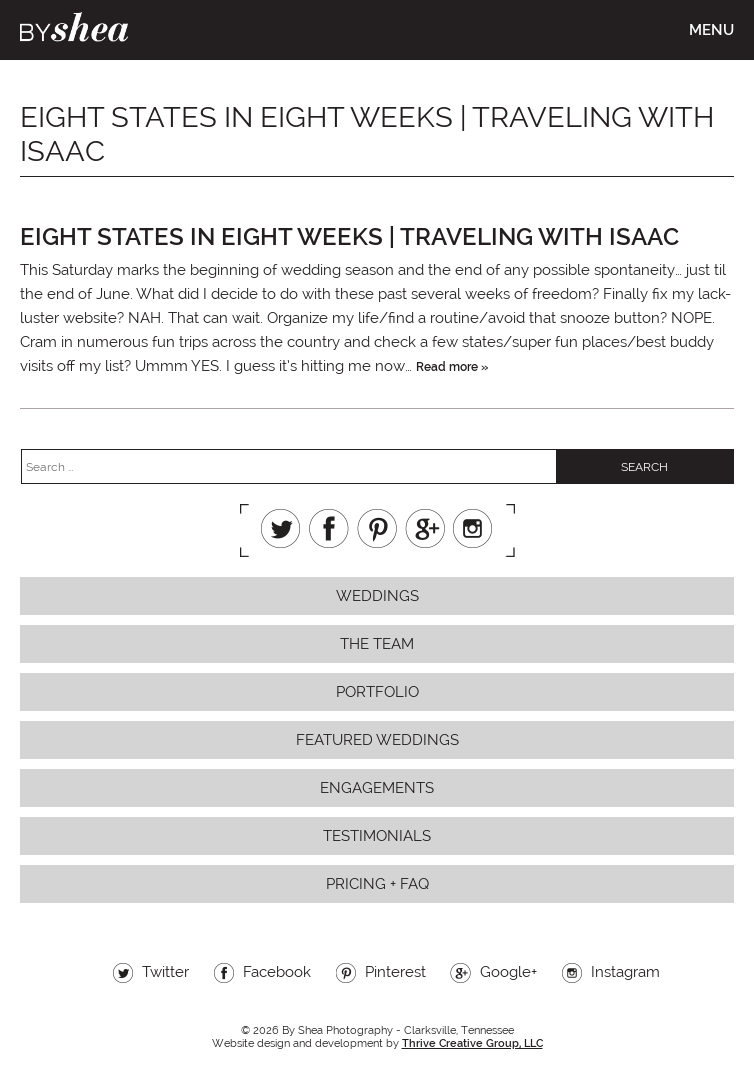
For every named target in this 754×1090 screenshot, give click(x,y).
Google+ (425, 528)
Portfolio (377, 692)
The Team (377, 644)
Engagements (377, 788)
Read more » (452, 367)
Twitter (281, 528)
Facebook (329, 528)
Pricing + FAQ (377, 884)
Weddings (377, 596)
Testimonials (377, 836)
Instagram (473, 528)
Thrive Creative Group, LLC (472, 1043)
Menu (711, 30)
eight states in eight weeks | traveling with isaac (349, 236)
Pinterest (377, 528)
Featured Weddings (377, 740)
